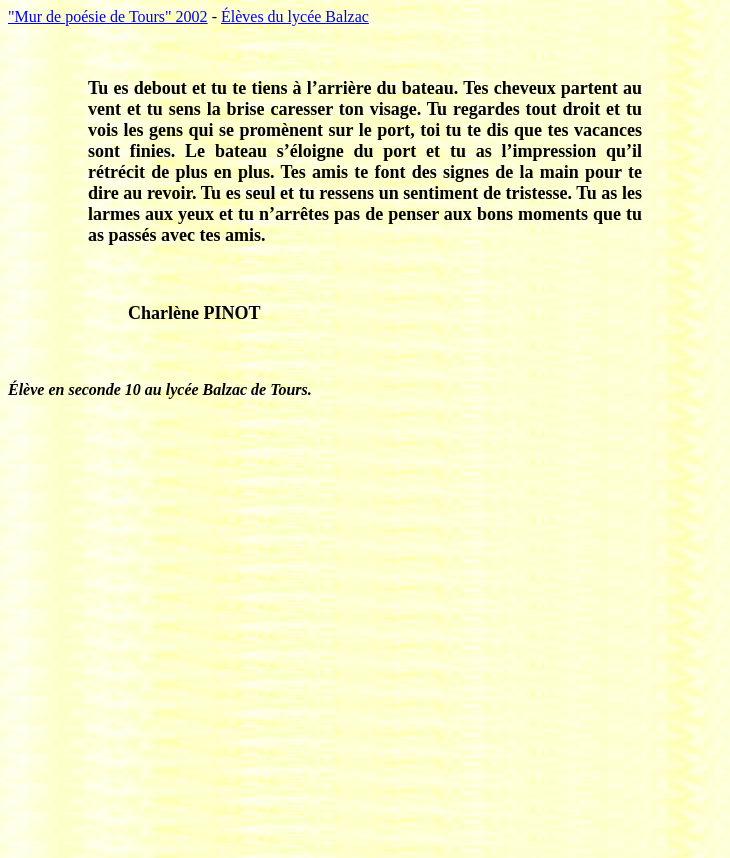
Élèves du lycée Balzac (295, 16)
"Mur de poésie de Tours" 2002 (108, 16)
